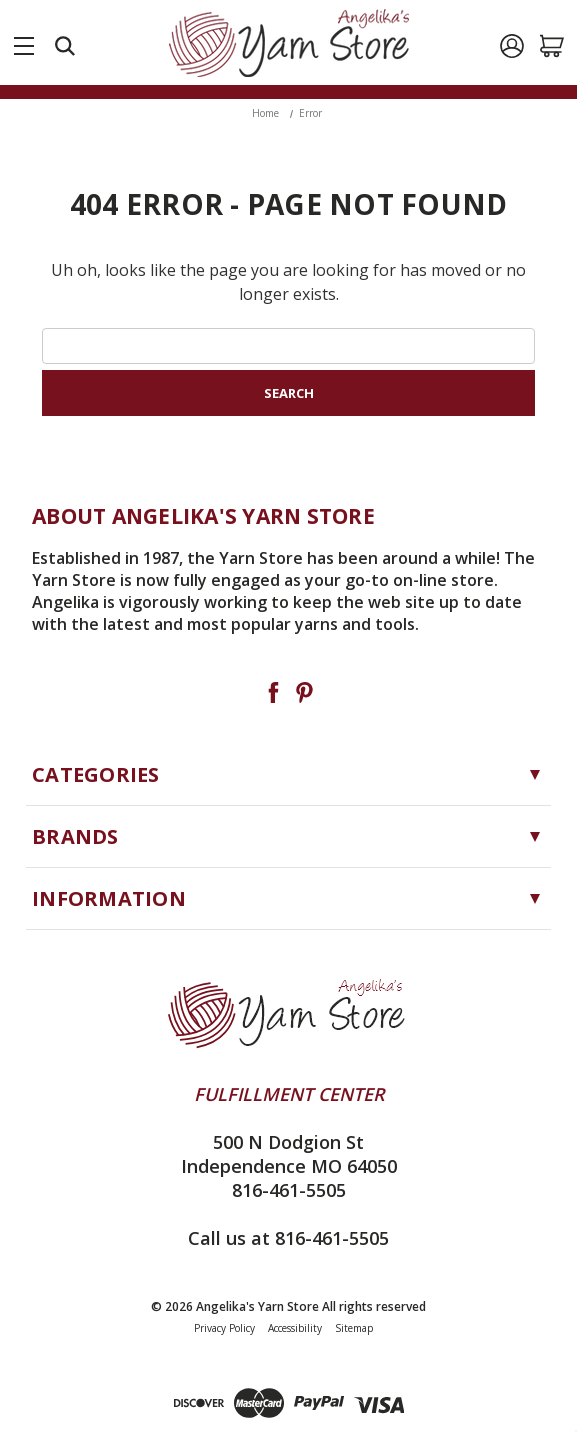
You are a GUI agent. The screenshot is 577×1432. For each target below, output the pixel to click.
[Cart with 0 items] (552, 46)
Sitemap (354, 1328)
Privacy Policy (224, 1328)
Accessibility (295, 1328)
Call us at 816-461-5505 (288, 1238)
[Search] (65, 46)
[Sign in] (512, 46)
